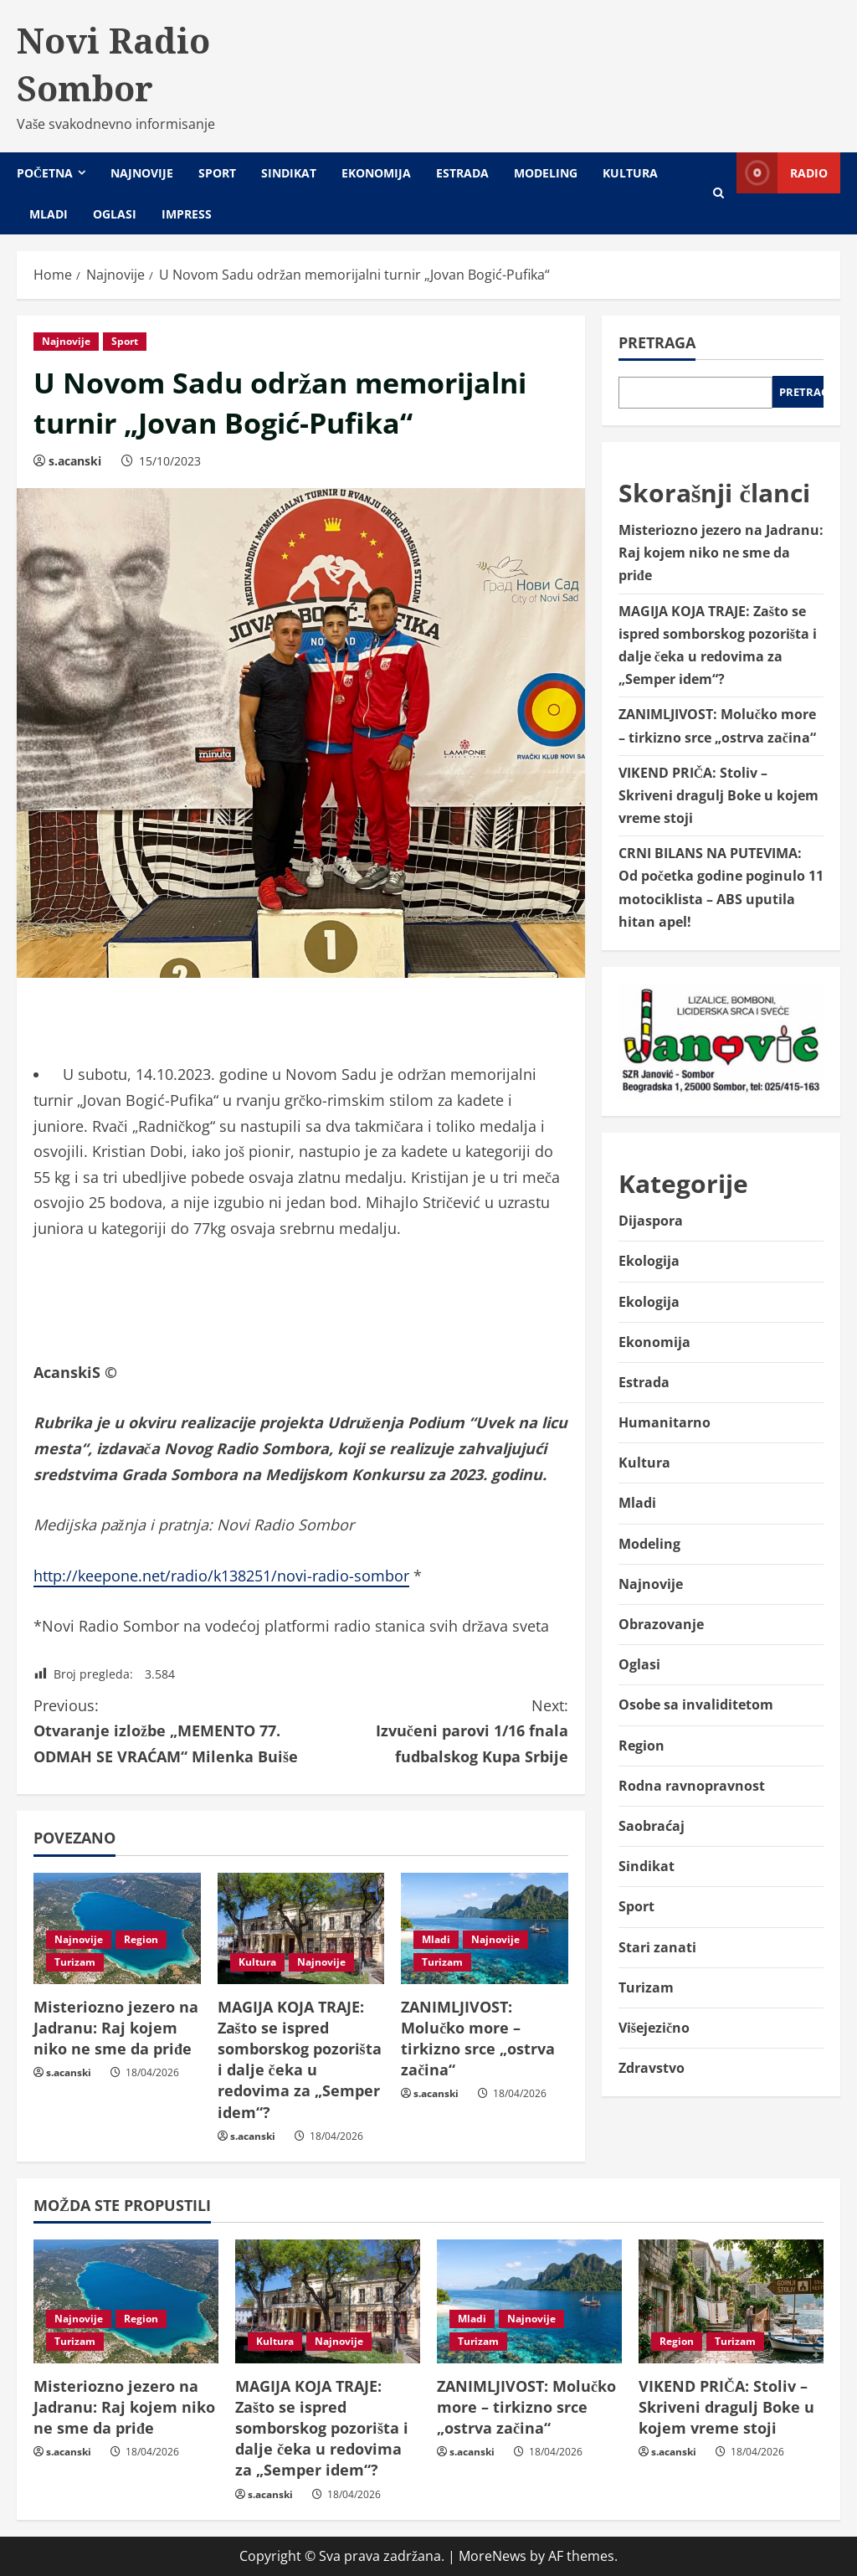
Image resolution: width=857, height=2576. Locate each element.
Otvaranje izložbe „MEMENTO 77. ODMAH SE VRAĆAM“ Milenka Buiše (166, 1729)
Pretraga (656, 342)
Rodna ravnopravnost (691, 1785)
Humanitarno (664, 1422)
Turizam (74, 1962)
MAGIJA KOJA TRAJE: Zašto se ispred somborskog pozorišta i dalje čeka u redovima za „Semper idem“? (300, 2059)
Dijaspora (650, 1220)
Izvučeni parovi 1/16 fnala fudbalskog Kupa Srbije (433, 1729)
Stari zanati (657, 1947)
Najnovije (141, 173)
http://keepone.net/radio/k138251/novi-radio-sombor (221, 1576)
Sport (217, 173)
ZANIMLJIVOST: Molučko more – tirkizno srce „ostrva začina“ (478, 2038)
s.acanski (75, 461)
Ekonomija (376, 173)
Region (141, 1939)
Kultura (630, 173)
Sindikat (288, 173)
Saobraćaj (651, 1826)
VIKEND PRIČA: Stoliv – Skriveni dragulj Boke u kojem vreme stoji (718, 795)
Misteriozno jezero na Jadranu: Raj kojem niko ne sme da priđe (115, 2028)
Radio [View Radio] (782, 172)
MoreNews (492, 2556)
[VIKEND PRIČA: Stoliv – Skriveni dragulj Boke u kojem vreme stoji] (731, 2301)
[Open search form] (718, 193)
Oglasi (114, 214)
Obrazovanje (661, 1624)
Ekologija (649, 1261)
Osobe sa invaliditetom (695, 1704)
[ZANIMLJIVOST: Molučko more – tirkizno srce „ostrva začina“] (529, 2301)
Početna (45, 173)
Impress (187, 214)
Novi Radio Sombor (113, 64)
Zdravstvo (651, 2068)
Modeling (545, 173)
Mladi (48, 214)
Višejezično (654, 2027)
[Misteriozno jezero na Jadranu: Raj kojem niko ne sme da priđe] (125, 2301)
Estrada (462, 173)
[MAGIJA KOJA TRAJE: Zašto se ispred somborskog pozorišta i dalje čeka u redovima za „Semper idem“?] (301, 1928)
